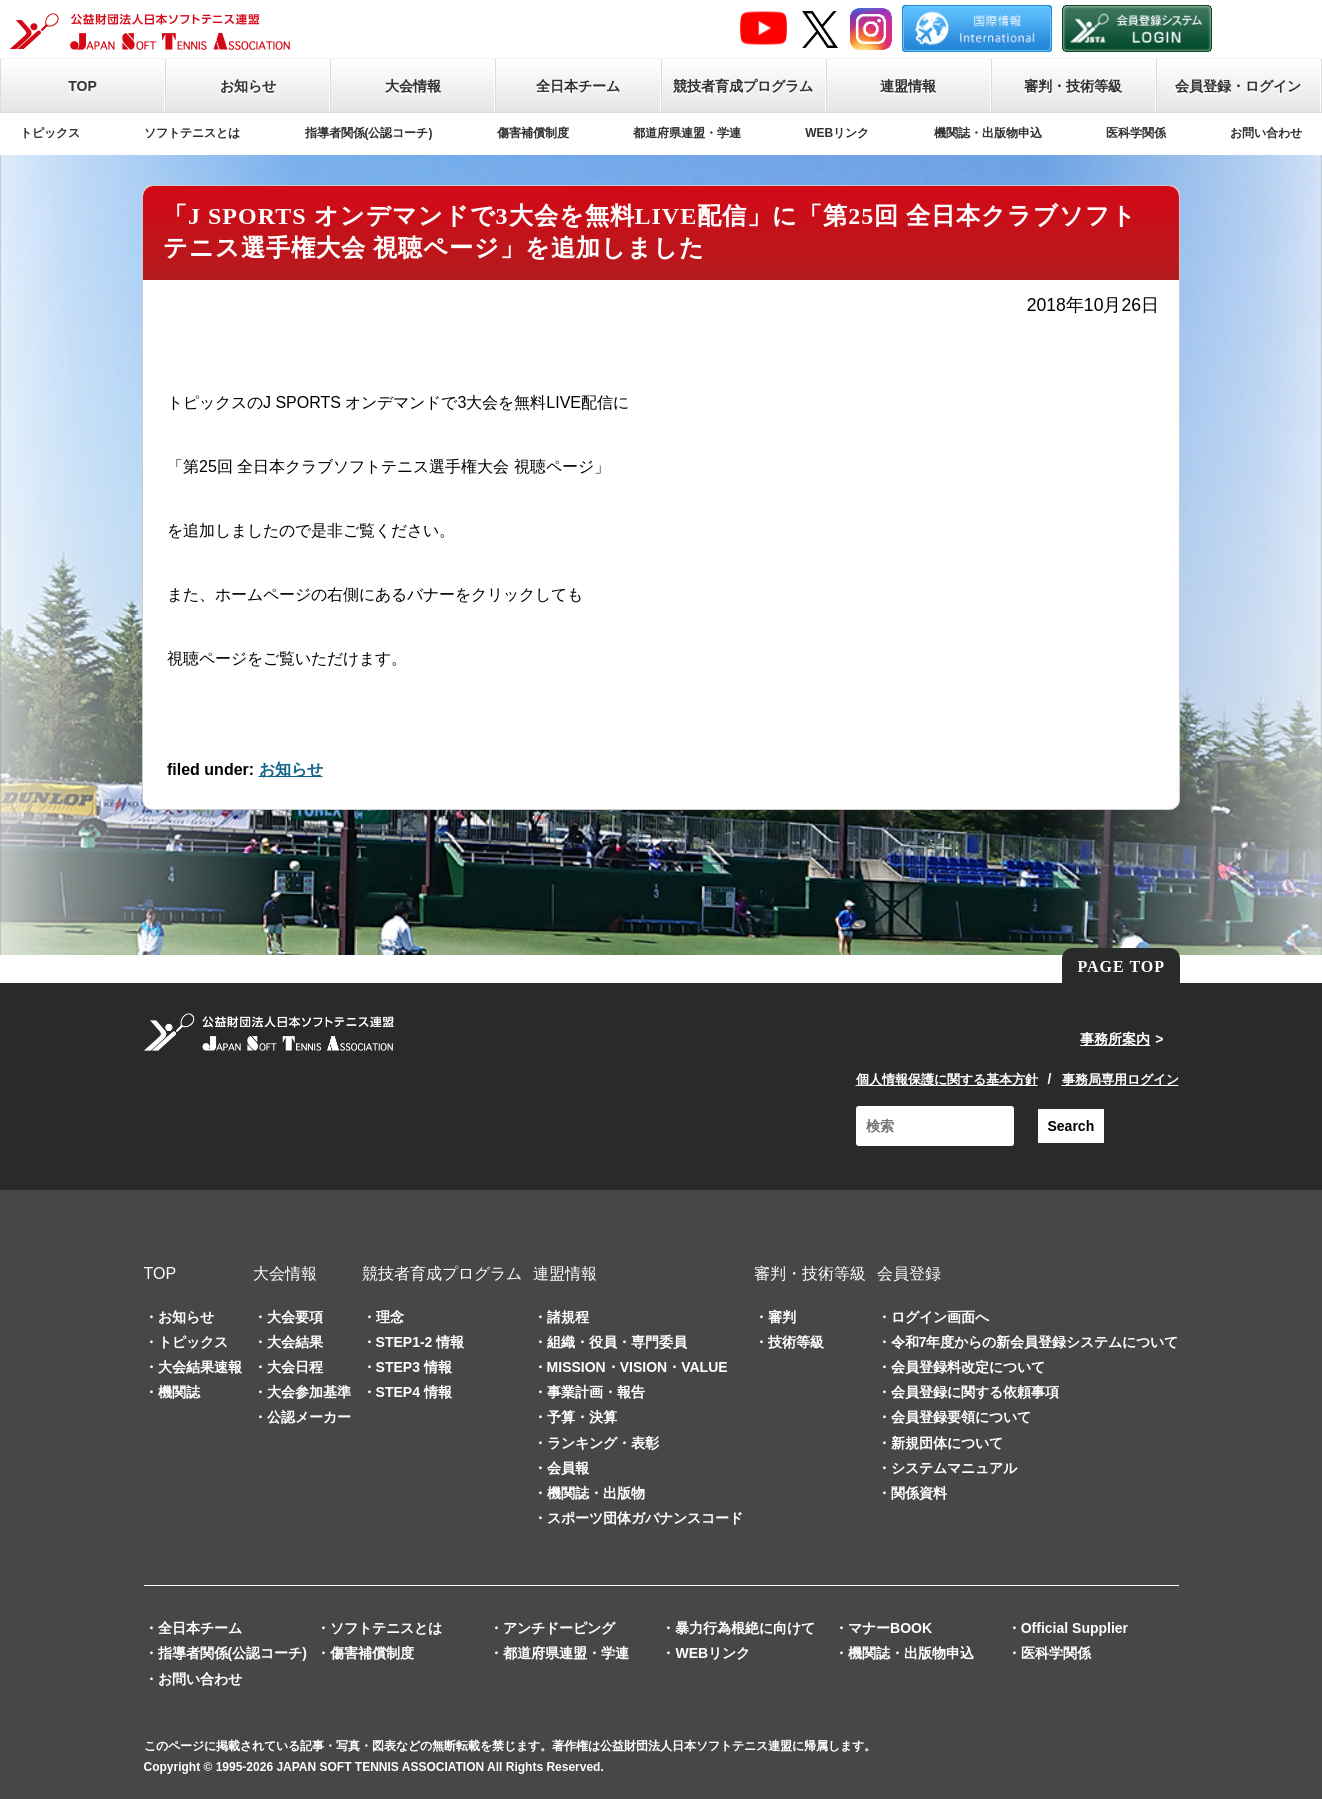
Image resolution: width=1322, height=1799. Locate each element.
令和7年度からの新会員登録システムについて (1035, 1342)
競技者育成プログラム (743, 86)
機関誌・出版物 (596, 1493)
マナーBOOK (890, 1628)
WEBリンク (837, 133)
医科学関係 (1136, 133)
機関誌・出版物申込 (988, 133)
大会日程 (295, 1367)
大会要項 (295, 1317)
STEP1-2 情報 (420, 1342)
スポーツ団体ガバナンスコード (645, 1518)
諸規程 (568, 1317)
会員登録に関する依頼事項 (975, 1392)
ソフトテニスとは (192, 133)
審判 (782, 1317)
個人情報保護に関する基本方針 (947, 1079)
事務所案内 (1115, 1039)
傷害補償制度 (533, 133)
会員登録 (909, 1273)
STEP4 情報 (414, 1392)
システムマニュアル (954, 1468)
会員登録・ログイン (1238, 86)
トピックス (50, 133)
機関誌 (179, 1392)
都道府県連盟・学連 (687, 133)
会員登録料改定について (968, 1367)
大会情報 (413, 86)
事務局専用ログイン (1120, 1079)
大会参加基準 (309, 1392)
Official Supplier (1074, 1628)
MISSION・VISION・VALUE (637, 1367)
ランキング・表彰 (603, 1443)
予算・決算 (582, 1417)
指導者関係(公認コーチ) (369, 133)
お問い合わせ (1266, 133)
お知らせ (248, 86)
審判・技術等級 (1073, 86)
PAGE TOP (1121, 966)
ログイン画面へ (940, 1317)
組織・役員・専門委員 (617, 1342)
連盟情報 (908, 86)
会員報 (568, 1468)
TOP (82, 86)
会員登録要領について (961, 1417)
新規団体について (947, 1443)
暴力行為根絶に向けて (745, 1628)
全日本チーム (578, 86)
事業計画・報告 (596, 1392)
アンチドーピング (559, 1628)
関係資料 (919, 1493)
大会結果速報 (200, 1367)
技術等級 (796, 1342)
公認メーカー (309, 1417)
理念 (390, 1317)
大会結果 (295, 1342)
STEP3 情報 (414, 1367)
